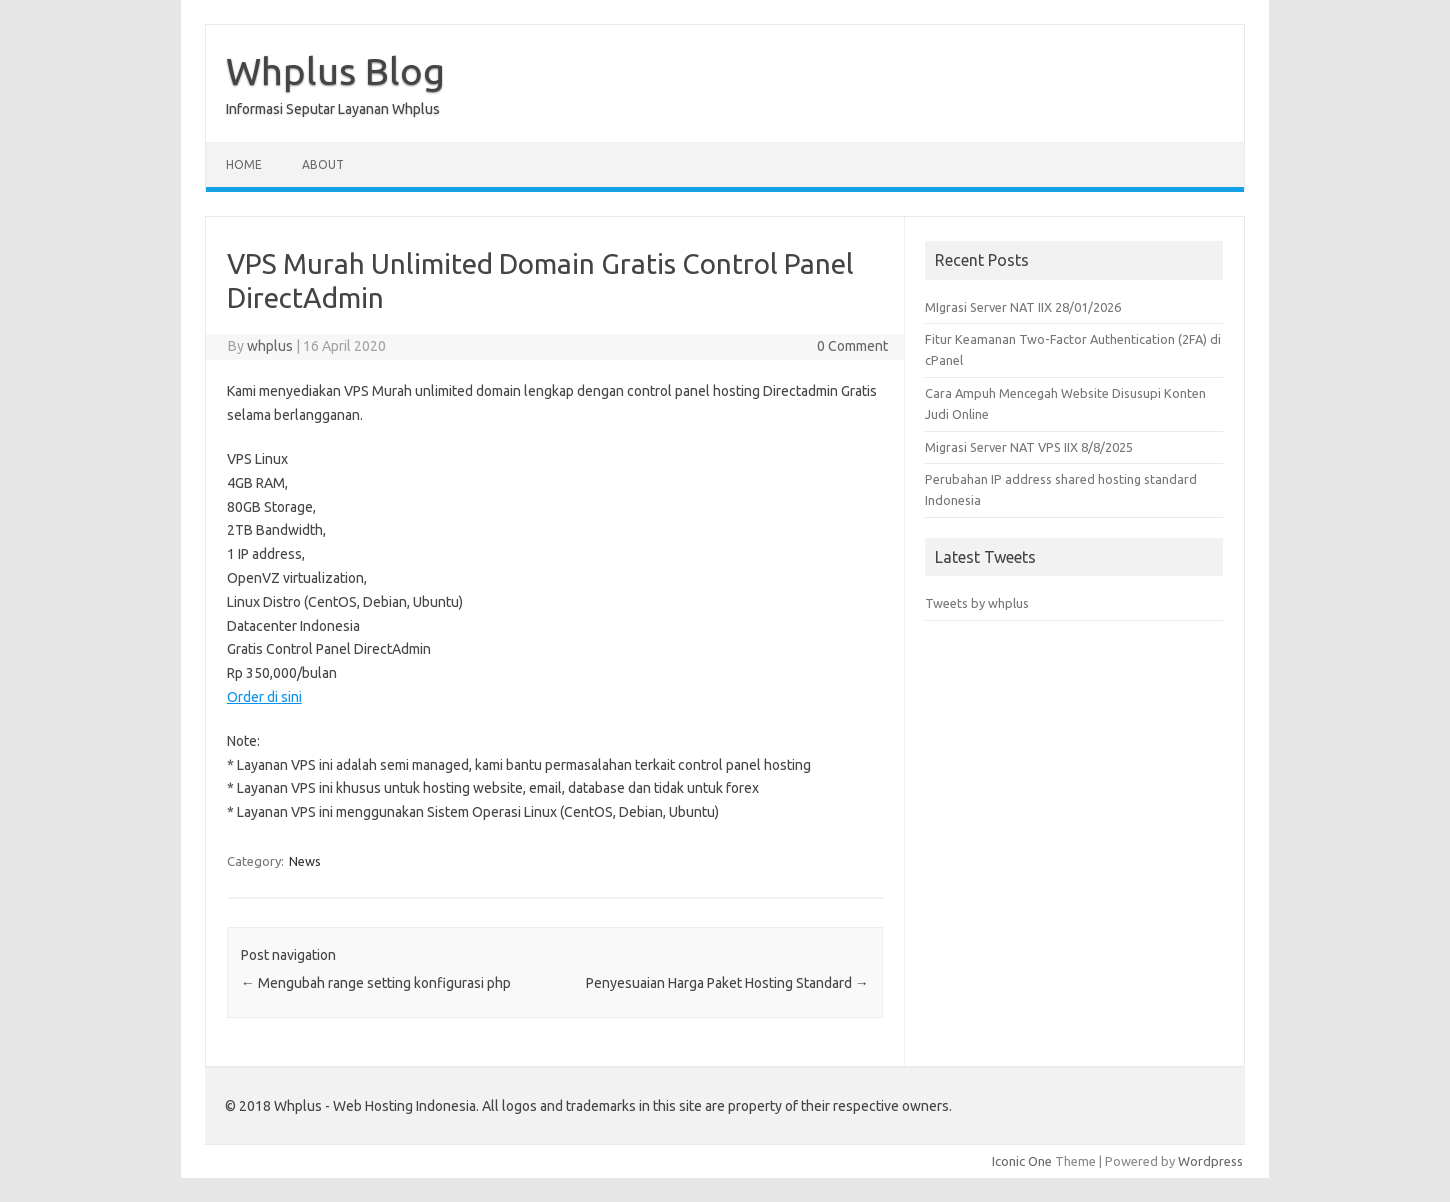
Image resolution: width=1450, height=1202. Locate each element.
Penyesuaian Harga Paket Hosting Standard (727, 983)
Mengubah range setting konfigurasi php (376, 983)
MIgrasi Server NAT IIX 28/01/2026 (1023, 307)
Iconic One (1022, 1161)
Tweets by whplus (977, 603)
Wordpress (1210, 1161)
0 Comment (852, 346)
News (305, 861)
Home (244, 164)
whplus (270, 346)
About (323, 164)
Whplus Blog (335, 71)
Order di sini (264, 697)
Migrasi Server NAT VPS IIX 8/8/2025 (1029, 447)
